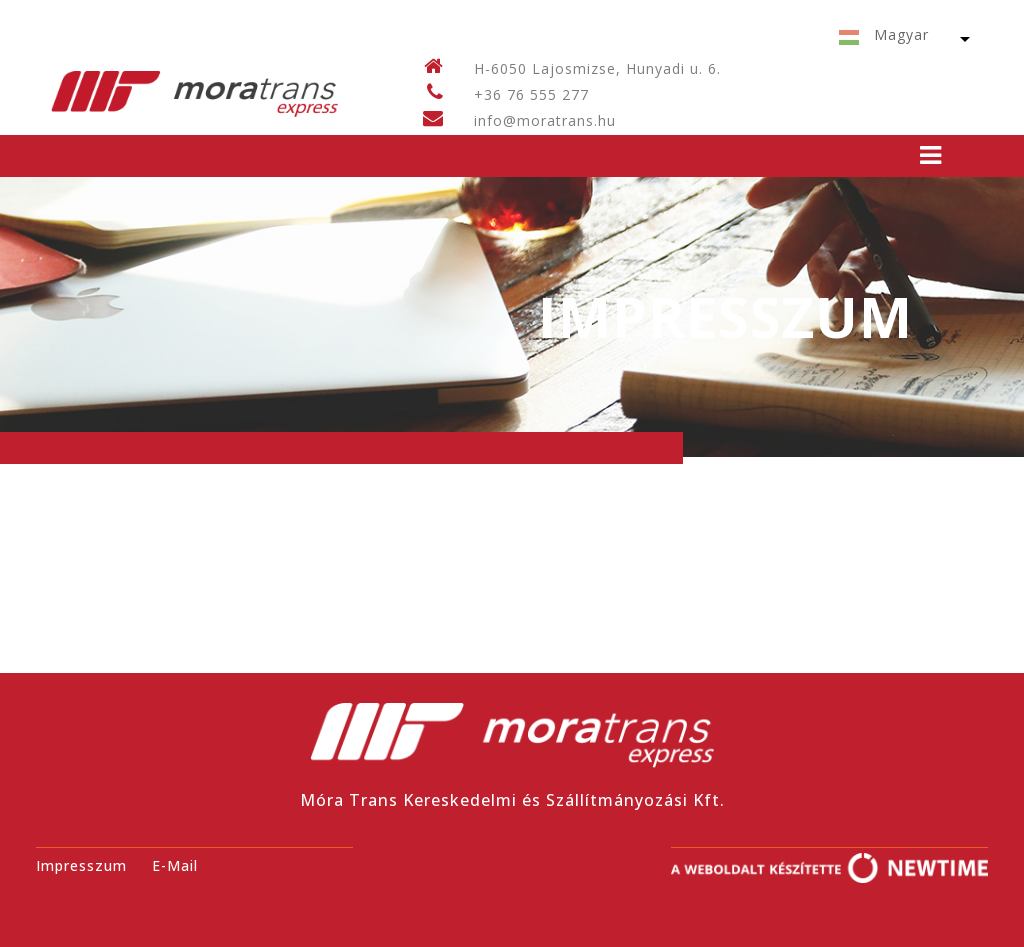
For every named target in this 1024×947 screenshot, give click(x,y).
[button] (898, 38)
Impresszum (81, 865)
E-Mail (175, 865)
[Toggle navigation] (931, 155)
